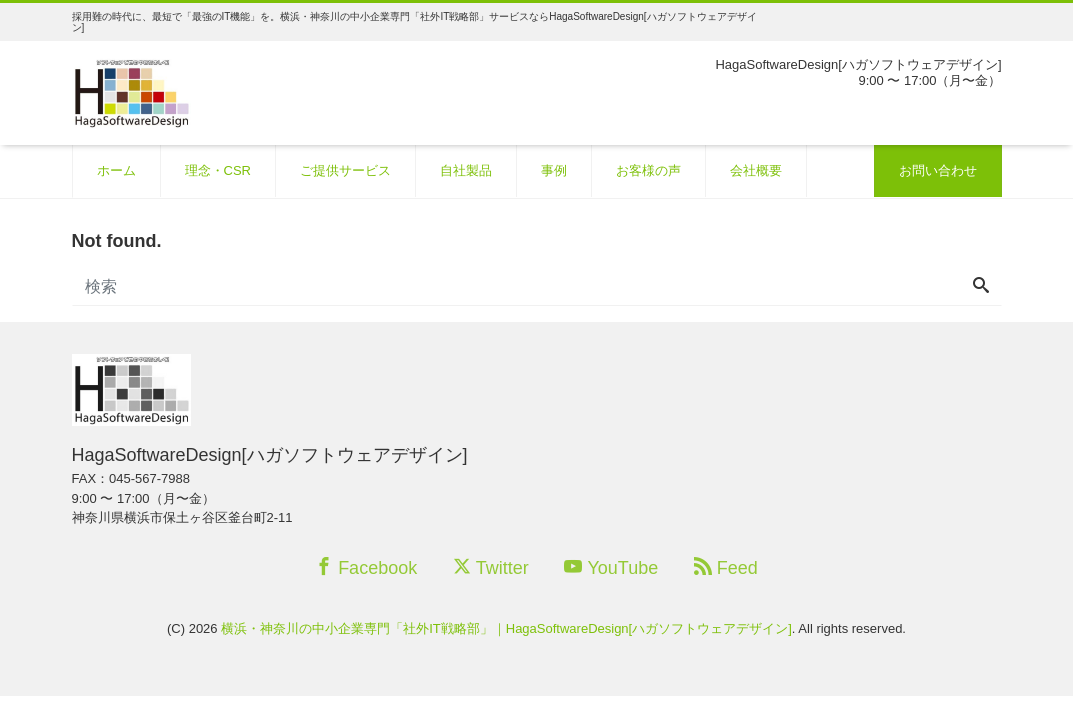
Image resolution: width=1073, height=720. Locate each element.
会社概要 (756, 170)
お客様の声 (648, 170)
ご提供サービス (345, 170)
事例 (554, 170)
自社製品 (466, 170)
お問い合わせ (938, 170)
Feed (726, 567)
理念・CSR (218, 170)
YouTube (611, 567)
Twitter (491, 567)
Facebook (366, 567)
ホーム (116, 170)
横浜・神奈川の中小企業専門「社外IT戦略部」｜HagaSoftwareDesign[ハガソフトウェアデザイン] (506, 628)
